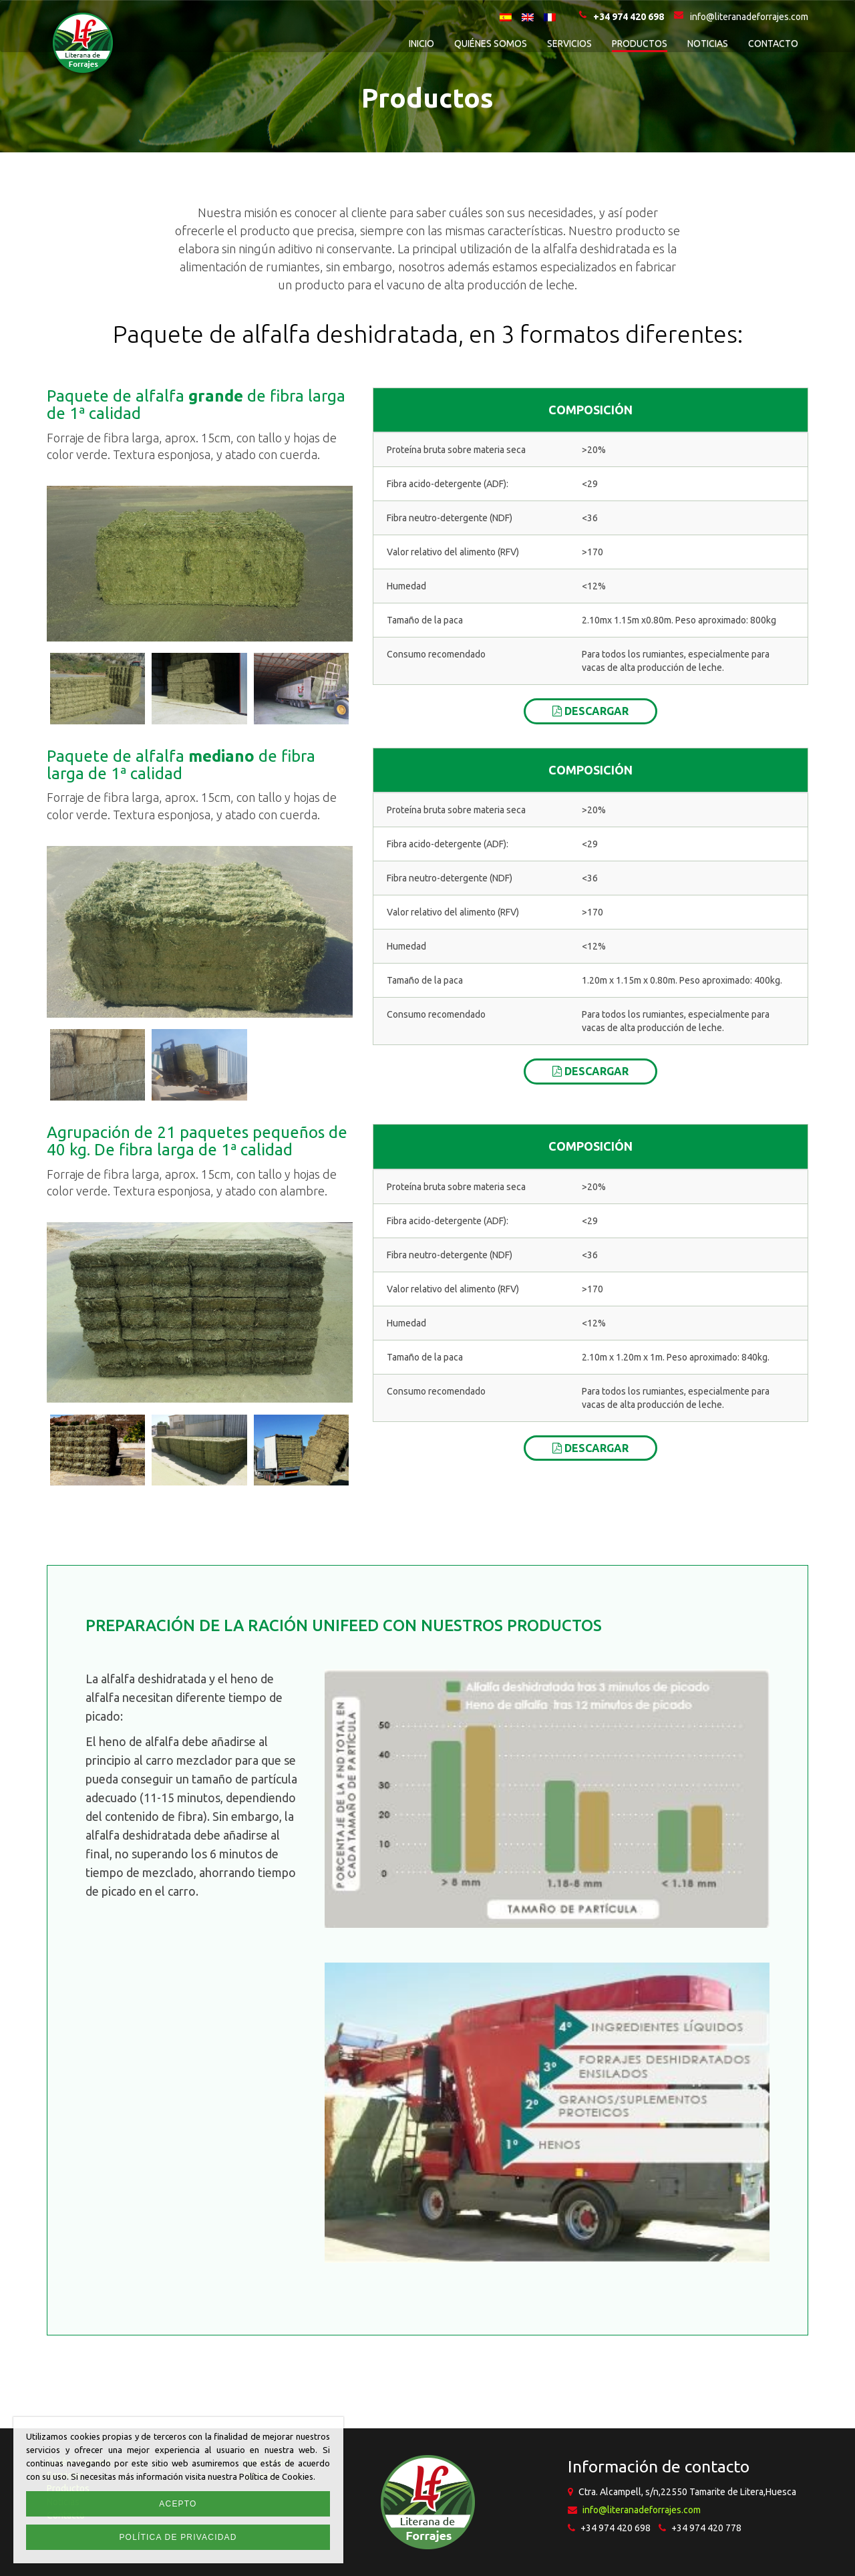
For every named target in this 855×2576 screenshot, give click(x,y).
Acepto (177, 2504)
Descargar (590, 711)
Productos (639, 43)
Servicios (569, 43)
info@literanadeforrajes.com (641, 2510)
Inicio (421, 43)
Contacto (773, 43)
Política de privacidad (177, 2537)
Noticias (707, 43)
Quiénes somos (490, 43)
